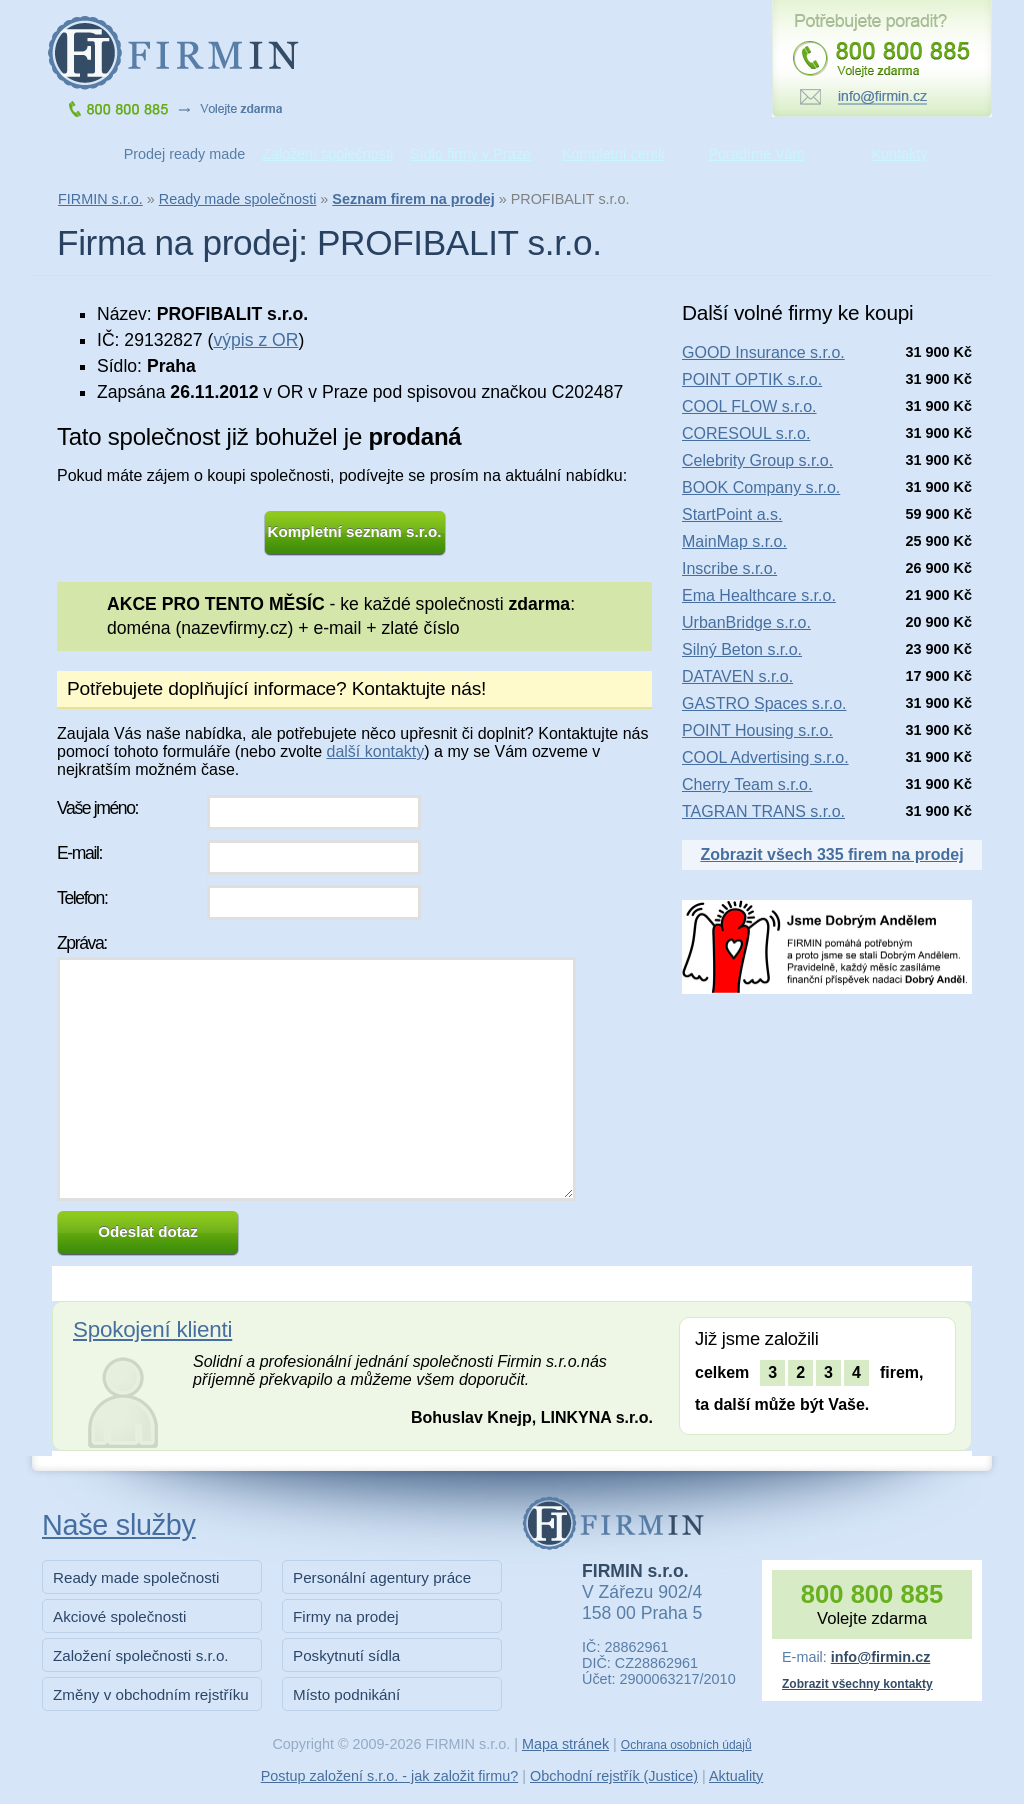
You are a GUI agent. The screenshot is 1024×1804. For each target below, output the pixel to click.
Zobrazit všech (831, 854)
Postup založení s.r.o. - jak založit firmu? (390, 1776)
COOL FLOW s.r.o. (749, 406)
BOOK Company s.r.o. (761, 487)
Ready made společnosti (238, 199)
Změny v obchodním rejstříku (151, 1694)
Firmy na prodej (346, 1616)
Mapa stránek (565, 1744)
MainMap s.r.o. (734, 541)
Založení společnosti (327, 154)
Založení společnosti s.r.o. (141, 1655)
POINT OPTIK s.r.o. (752, 379)
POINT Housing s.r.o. (757, 730)
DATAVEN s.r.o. (737, 676)
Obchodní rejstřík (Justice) (614, 1776)
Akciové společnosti (119, 1616)
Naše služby (119, 1525)
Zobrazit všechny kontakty (857, 1684)
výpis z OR (255, 340)
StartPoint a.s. (732, 514)
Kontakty (900, 154)
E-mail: (79, 853)
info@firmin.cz (881, 1657)
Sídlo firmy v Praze (470, 154)
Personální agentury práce (382, 1577)
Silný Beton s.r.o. (742, 649)
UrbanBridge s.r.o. (746, 622)
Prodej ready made (185, 154)
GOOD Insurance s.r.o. (763, 352)
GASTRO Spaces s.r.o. (764, 703)
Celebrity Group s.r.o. (757, 460)
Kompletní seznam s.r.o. (355, 531)
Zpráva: (82, 943)
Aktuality (736, 1776)
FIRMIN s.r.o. (100, 199)
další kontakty (375, 751)
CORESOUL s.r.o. (746, 433)
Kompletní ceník (613, 154)
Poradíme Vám (757, 154)
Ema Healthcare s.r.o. (759, 595)
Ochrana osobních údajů (686, 1745)
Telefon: (82, 898)
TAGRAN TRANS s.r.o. (763, 811)
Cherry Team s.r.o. (747, 784)
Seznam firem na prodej (413, 199)
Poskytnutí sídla (346, 1655)
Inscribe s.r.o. (729, 568)
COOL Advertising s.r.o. (765, 757)
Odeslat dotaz (148, 1231)
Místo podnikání (346, 1694)
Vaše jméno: (97, 808)
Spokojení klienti (152, 1329)
